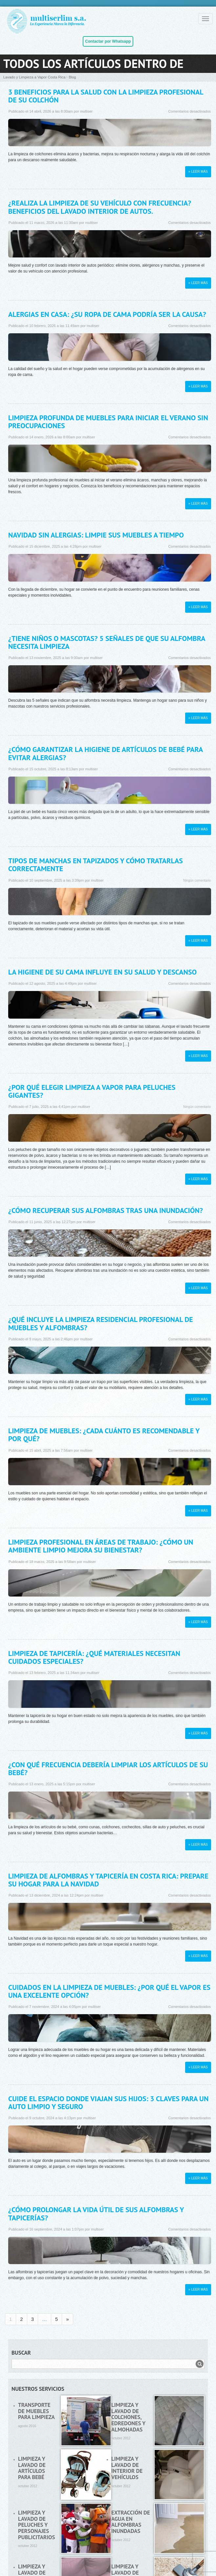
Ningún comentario (197, 880)
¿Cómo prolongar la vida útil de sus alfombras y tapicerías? (96, 2213)
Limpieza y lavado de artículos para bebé (32, 2468)
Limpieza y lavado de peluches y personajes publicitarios (36, 2525)
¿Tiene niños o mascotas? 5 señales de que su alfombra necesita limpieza (106, 642)
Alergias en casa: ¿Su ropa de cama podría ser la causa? (107, 314)
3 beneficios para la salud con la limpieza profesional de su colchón (105, 95)
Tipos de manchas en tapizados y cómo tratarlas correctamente (95, 864)
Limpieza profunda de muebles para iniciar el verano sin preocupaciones (108, 421)
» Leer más (198, 171)
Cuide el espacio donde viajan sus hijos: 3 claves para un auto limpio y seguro (108, 2102)
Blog (72, 77)
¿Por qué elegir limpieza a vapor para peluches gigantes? (91, 1091)
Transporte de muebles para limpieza (36, 2411)
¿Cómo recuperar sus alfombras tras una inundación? (105, 1210)
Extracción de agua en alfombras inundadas (130, 2522)
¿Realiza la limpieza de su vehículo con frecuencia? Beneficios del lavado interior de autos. (99, 206)
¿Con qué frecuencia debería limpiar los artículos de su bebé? (108, 1768)
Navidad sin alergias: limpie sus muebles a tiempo (96, 534)
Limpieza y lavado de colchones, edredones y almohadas (128, 2417)
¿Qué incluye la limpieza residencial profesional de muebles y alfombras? (100, 1323)
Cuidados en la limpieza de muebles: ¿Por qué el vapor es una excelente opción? (109, 1991)
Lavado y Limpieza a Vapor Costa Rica (34, 77)
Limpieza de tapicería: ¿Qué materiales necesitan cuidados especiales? (94, 1657)
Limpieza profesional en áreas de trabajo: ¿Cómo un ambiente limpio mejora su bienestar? (100, 1545)
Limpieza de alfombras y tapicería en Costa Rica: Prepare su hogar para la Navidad (108, 1879)
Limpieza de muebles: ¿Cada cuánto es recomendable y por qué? (104, 1434)
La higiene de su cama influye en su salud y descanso (102, 972)
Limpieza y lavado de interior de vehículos (126, 2468)
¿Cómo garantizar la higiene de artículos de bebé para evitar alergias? (105, 753)
